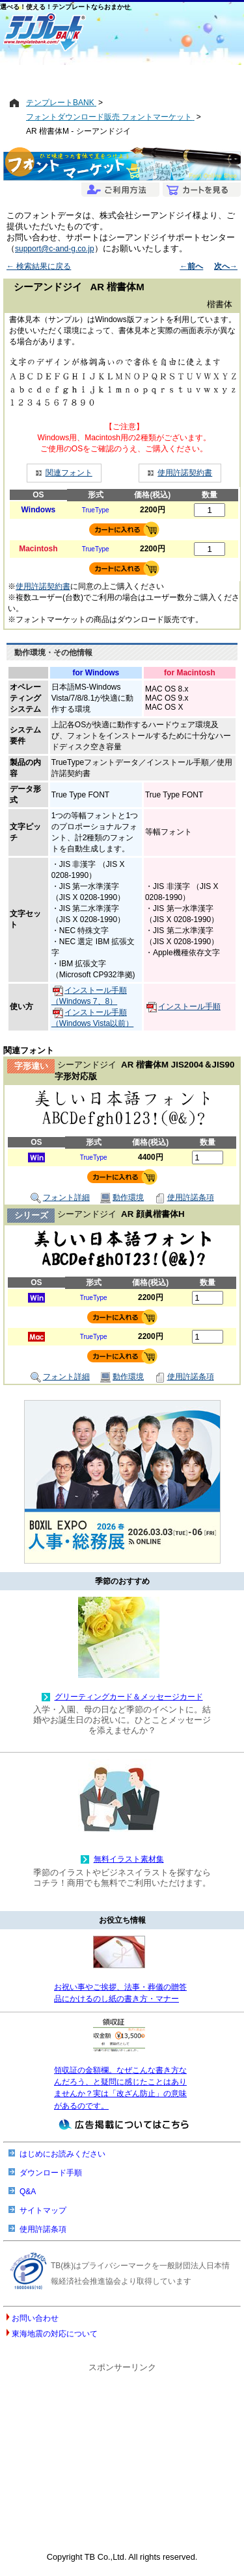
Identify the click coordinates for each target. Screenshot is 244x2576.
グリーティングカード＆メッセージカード (129, 1696)
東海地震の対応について (55, 2333)
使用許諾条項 (184, 1198)
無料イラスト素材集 (129, 1859)
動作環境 (122, 1198)
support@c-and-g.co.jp (54, 248)
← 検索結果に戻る (39, 266)
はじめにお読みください (62, 2153)
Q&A (28, 2191)
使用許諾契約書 (184, 472)
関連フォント (69, 472)
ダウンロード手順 (51, 2172)
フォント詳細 (60, 1198)
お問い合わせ (35, 2318)
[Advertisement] (122, 75)
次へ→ (225, 266)
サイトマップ (43, 2210)
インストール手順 (183, 1006)
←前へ (191, 266)
